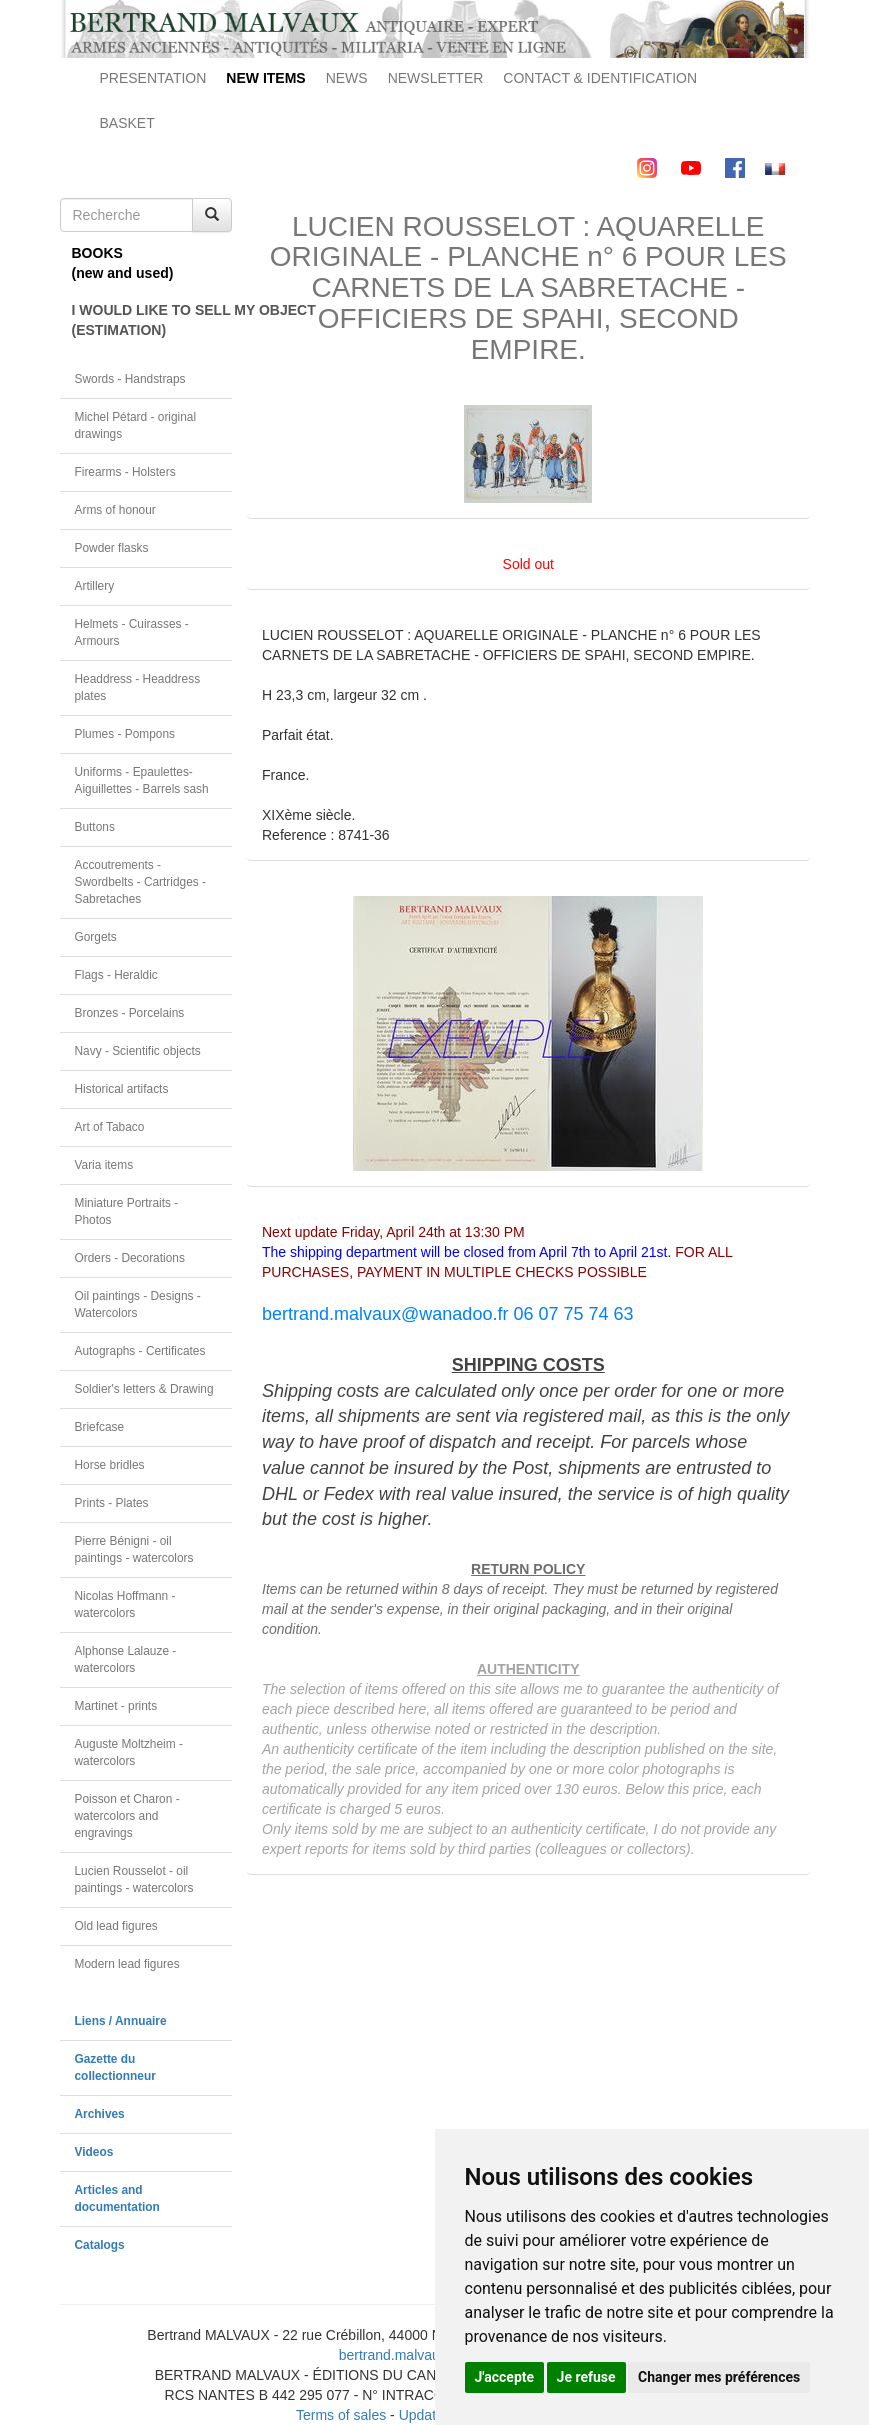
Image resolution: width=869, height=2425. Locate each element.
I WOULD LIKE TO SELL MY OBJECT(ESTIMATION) (152, 320)
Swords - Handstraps (130, 379)
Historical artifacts (122, 1089)
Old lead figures (116, 1926)
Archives (100, 2114)
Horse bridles (110, 1465)
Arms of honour (115, 510)
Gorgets (96, 937)
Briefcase (100, 1427)
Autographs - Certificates (140, 1351)
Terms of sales (341, 2415)
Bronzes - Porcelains (130, 1013)
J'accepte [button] (505, 2377)
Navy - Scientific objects (138, 1051)
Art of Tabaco (110, 1127)
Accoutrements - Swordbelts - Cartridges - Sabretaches (141, 882)
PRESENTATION (153, 78)
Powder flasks (112, 548)
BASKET (127, 123)
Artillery (95, 586)
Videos (94, 2152)
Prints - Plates (112, 1503)
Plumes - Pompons (125, 734)
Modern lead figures (127, 1964)
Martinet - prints (116, 1706)
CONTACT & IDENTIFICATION (600, 78)
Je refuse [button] (586, 2377)
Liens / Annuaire (121, 2021)
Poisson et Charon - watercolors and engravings (127, 1816)
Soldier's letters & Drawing (144, 1389)
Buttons (95, 827)
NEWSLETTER (436, 78)
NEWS (347, 78)
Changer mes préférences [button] (719, 2377)
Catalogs (100, 2245)
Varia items (104, 1165)
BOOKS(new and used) (123, 263)
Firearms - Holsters (125, 472)
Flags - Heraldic (116, 975)
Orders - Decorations (130, 1258)
